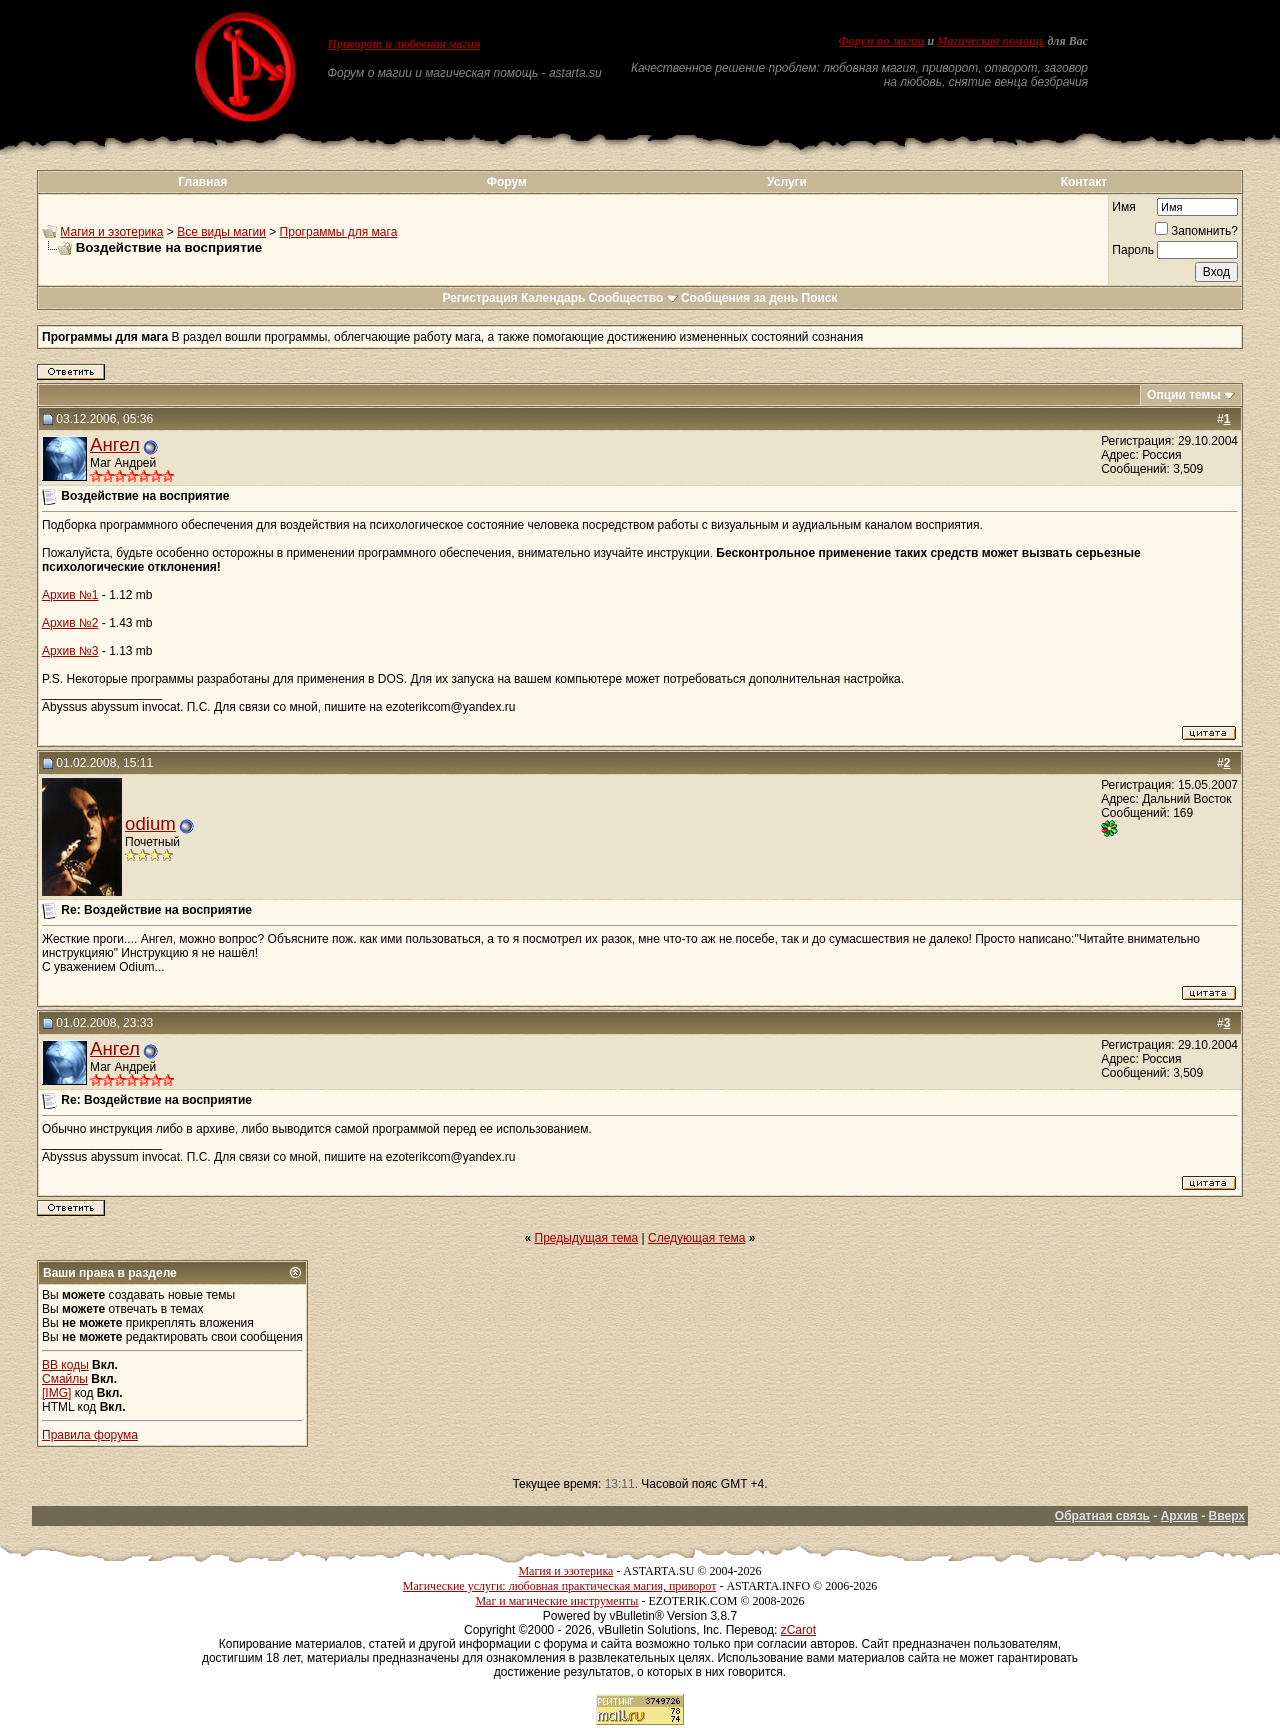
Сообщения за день (739, 298)
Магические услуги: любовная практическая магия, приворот (560, 1586)
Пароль (1133, 250)
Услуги (787, 182)
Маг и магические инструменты (556, 1601)
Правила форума (90, 1435)
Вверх (1227, 1516)
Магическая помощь (990, 41)
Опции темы (1184, 395)
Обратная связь (1102, 1516)
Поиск (820, 298)
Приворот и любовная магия (404, 44)
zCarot (798, 1630)
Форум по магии (881, 41)
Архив (1179, 1516)
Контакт (1084, 182)
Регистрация (479, 298)
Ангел (115, 444)
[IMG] (56, 1393)
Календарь (553, 298)
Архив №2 (70, 623)
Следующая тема (696, 1238)
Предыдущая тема (587, 1238)
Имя (1123, 207)
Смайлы (65, 1379)
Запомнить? (1196, 231)
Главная (202, 182)
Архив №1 (70, 595)
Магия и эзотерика (111, 232)
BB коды (65, 1365)
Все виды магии (221, 232)
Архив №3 (70, 651)
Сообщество (633, 298)
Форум (507, 182)
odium (150, 823)
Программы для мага (339, 232)
